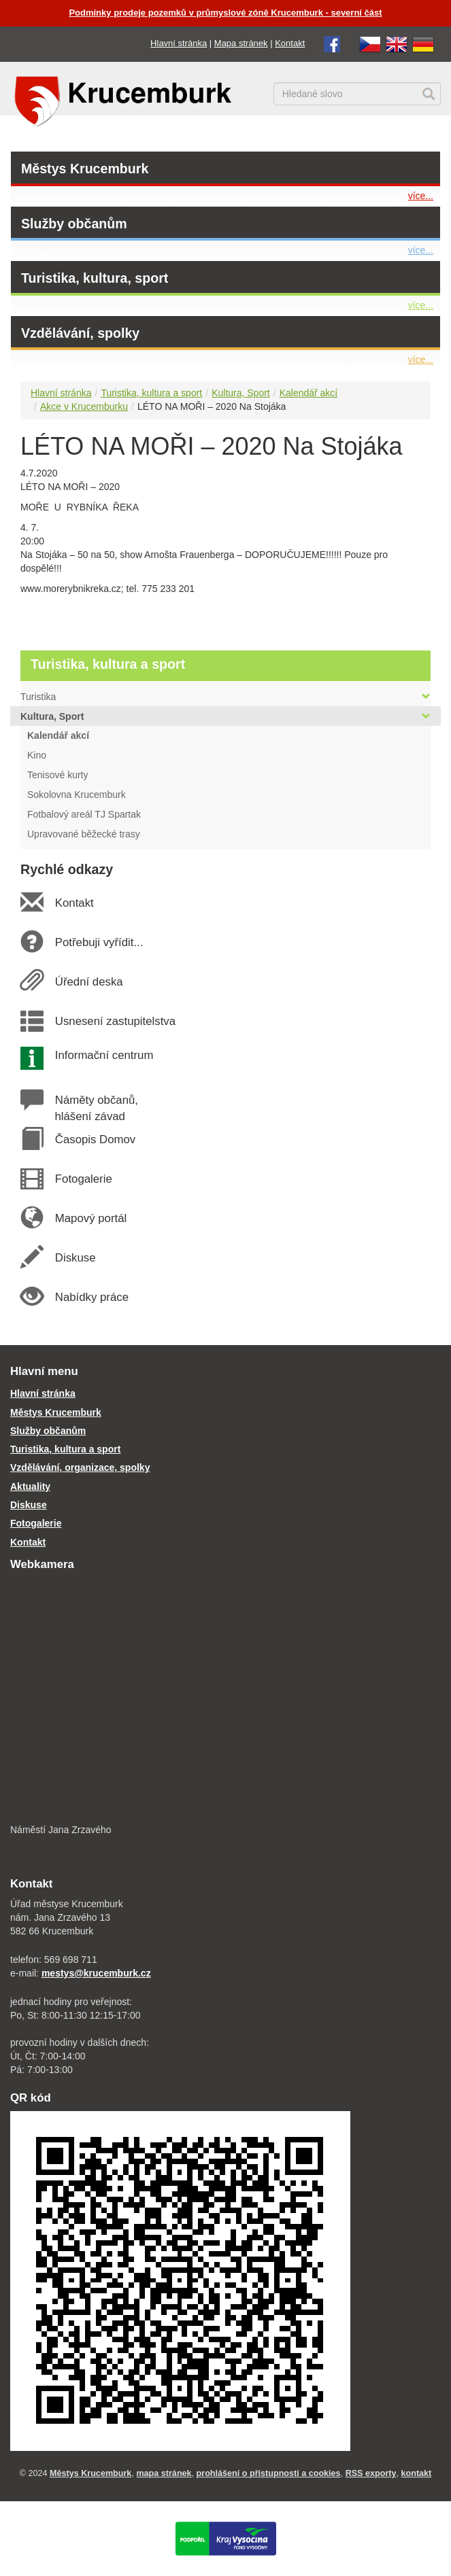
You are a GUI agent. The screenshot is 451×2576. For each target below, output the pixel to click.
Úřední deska (88, 981)
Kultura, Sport (241, 392)
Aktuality (30, 1486)
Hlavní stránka (178, 43)
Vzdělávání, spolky (80, 333)
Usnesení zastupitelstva (115, 1021)
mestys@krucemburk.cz (96, 1973)
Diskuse (74, 1257)
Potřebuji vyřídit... (98, 942)
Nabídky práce (91, 1297)
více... (420, 195)
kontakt (416, 2473)
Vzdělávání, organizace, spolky (80, 1467)
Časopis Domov (94, 1139)
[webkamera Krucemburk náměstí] (225, 1699)
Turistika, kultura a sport (151, 392)
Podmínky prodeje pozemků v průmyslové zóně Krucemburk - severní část (225, 12)
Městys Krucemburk (84, 168)
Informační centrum (103, 1055)
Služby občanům (74, 223)
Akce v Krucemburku (84, 406)
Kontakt (290, 43)
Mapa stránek (241, 43)
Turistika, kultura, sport (94, 278)
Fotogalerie (83, 1178)
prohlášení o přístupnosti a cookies (269, 2473)
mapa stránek (163, 2473)
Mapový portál (90, 1218)
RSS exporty (371, 2473)
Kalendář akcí (309, 392)
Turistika (225, 696)
